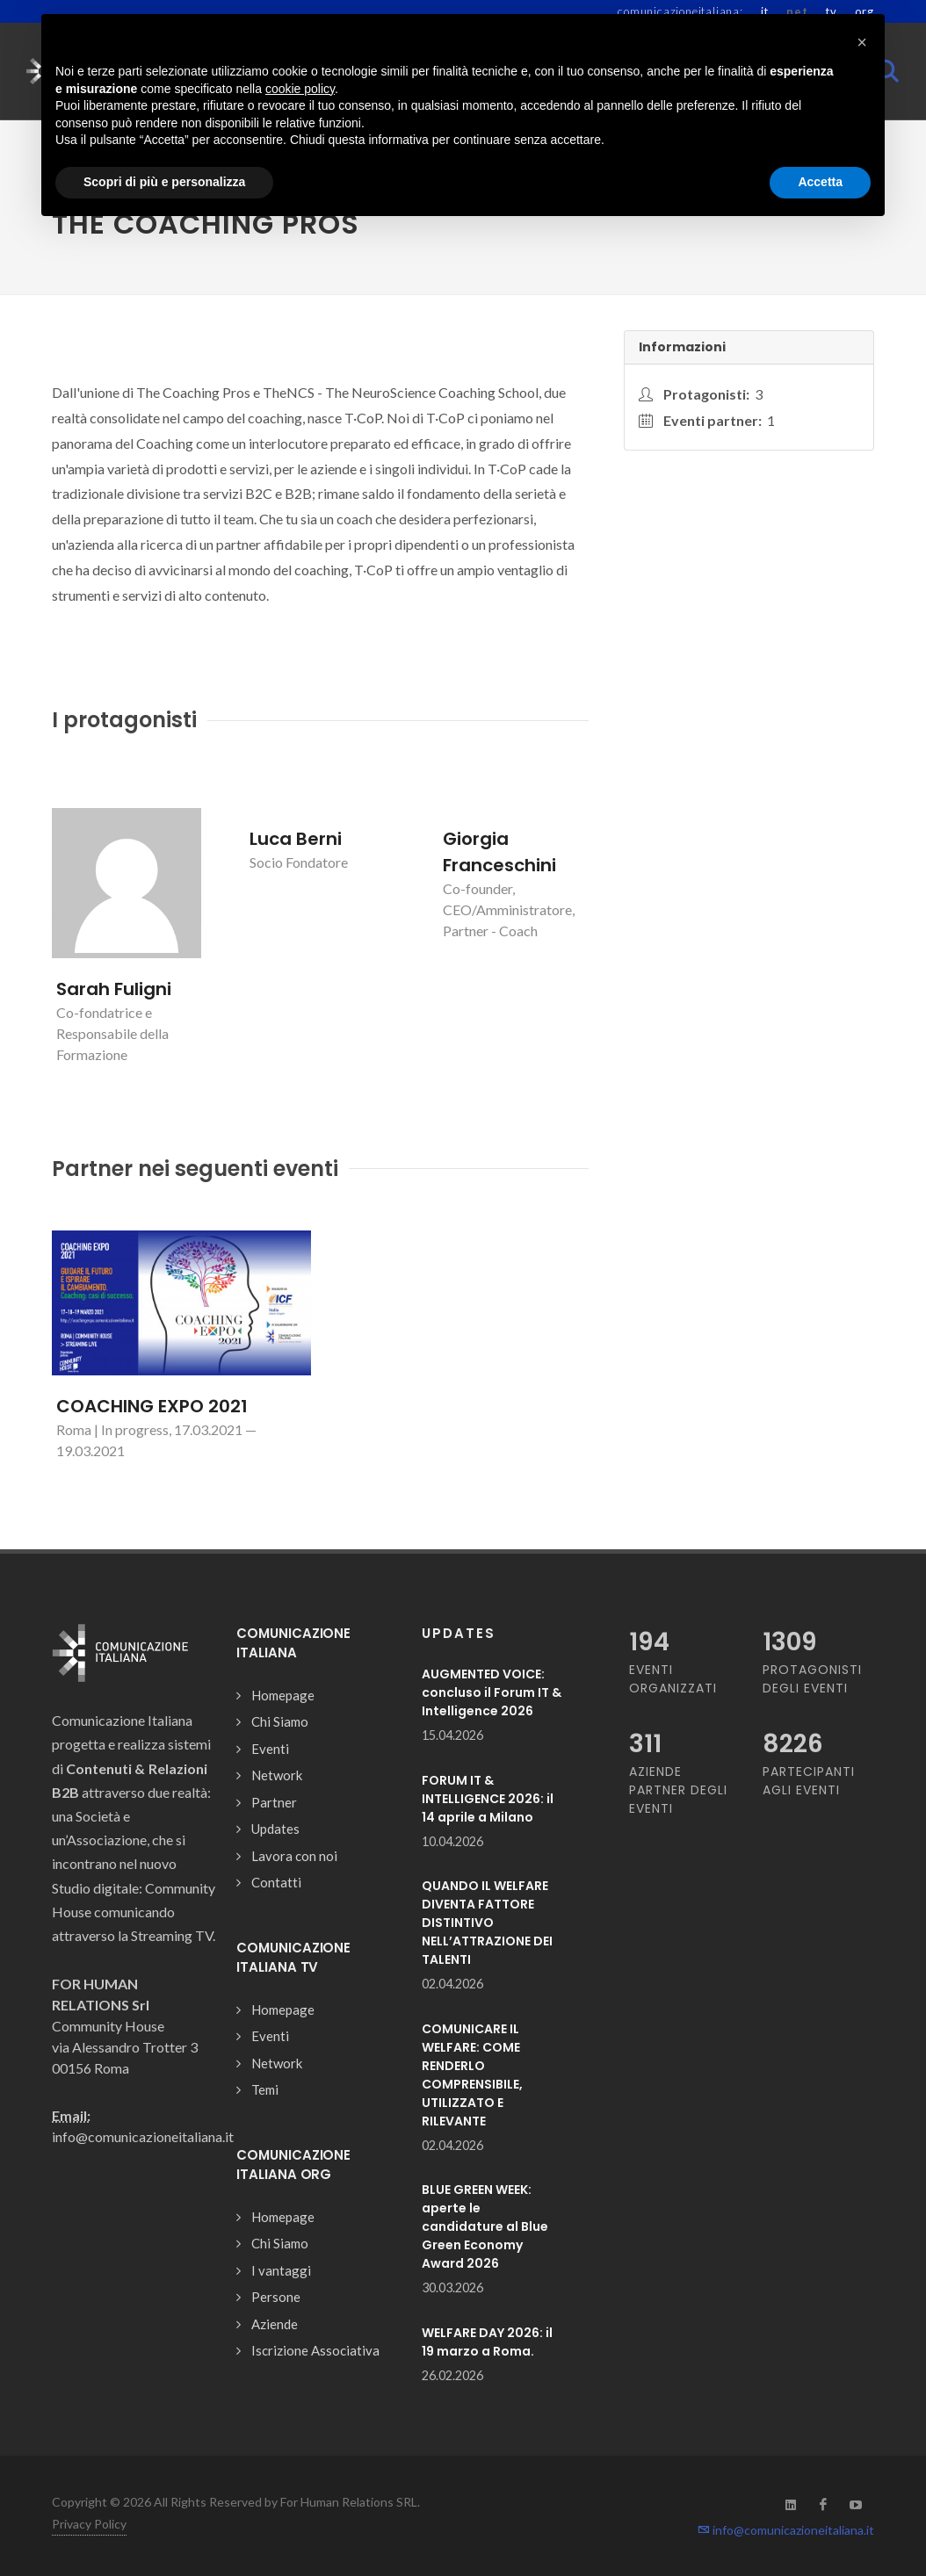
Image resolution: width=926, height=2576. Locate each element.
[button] (862, 42)
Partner (274, 1802)
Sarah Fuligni (113, 989)
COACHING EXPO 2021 (152, 1406)
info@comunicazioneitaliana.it (786, 2529)
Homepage (283, 1695)
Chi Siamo (279, 1721)
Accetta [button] (820, 182)
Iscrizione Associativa (315, 2350)
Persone (275, 2297)
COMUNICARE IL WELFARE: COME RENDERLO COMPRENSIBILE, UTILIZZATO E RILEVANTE (472, 2075)
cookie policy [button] (300, 89)
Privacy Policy (89, 2523)
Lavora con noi (294, 1856)
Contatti (276, 1882)
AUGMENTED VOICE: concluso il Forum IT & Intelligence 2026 (491, 1692)
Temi (265, 2089)
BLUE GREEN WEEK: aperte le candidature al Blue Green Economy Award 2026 (485, 2226)
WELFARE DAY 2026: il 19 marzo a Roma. (487, 2342)
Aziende (274, 2324)
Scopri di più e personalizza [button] (164, 182)
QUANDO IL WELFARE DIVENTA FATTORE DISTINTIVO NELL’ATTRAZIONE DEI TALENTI (487, 1922)
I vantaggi (281, 2270)
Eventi (270, 1749)
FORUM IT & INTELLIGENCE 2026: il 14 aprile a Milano (487, 1798)
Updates (275, 1828)
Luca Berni (296, 838)
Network (276, 1775)
